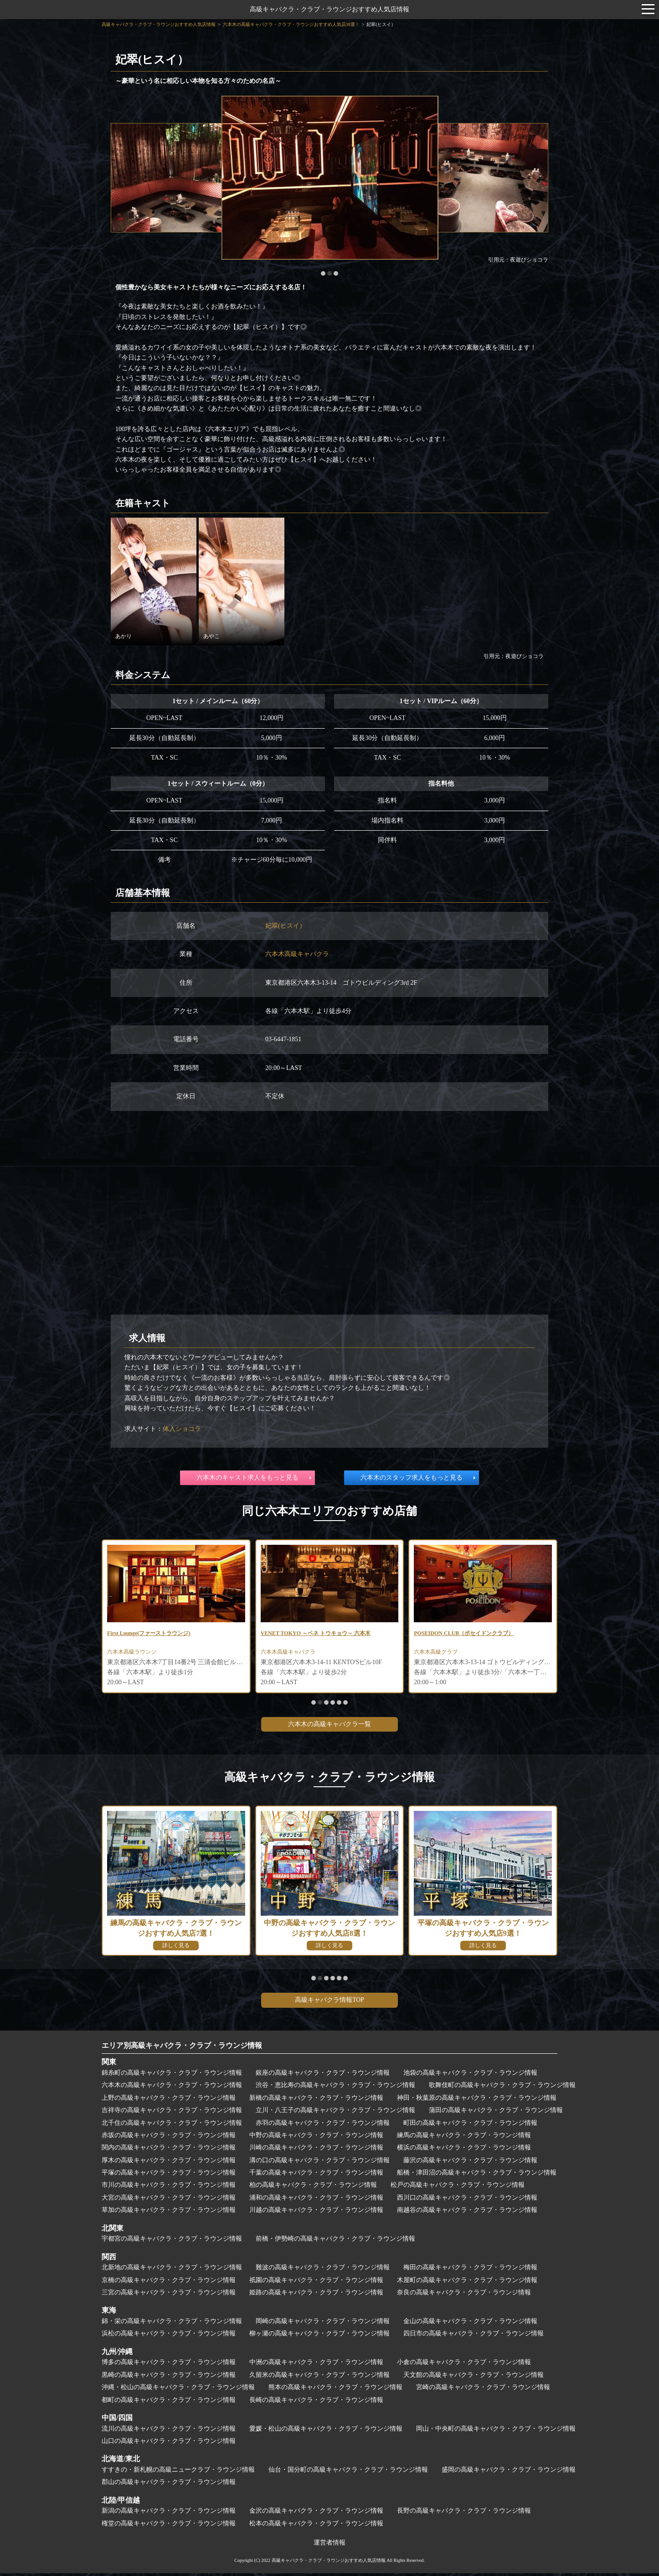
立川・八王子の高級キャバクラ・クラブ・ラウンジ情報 (335, 2112)
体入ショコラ (182, 1428)
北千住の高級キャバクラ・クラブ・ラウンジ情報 (172, 2125)
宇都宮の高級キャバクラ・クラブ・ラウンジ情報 (172, 2241)
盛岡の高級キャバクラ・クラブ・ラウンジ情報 (509, 2472)
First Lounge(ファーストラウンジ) (155, 1633)
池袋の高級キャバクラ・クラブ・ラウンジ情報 (470, 2075)
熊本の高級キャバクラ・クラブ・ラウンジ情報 (335, 2389)
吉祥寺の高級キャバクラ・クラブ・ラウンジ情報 (172, 2112)
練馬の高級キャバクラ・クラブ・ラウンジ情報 (464, 2137)
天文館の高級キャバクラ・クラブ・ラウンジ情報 (473, 2377)
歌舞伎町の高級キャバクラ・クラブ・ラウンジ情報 (502, 2087)
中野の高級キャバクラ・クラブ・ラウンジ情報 (316, 2137)
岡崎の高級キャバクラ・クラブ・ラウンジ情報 (323, 2323)
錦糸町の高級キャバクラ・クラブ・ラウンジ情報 (172, 2075)
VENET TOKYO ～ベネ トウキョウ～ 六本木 (325, 1633)
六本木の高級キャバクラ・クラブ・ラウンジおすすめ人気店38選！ (291, 24)
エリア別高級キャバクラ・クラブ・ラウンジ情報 (182, 2048)
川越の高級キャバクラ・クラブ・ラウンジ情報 (316, 2212)
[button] (323, 273)
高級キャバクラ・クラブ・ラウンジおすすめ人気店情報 (329, 9)
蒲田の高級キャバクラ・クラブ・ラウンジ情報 (496, 2112)
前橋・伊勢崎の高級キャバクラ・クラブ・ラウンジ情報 (335, 2241)
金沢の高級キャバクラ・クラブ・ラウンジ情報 (316, 2513)
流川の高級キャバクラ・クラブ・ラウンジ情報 (169, 2431)
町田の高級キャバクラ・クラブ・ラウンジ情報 (470, 2125)
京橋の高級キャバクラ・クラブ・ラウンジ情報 (169, 2282)
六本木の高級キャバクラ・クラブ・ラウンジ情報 (172, 2087)
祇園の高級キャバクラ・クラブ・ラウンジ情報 (316, 2282)
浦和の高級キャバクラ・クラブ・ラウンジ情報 (316, 2200)
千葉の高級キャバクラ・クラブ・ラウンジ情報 (316, 2175)
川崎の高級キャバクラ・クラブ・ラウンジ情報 (316, 2150)
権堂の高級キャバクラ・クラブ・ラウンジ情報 (169, 2526)
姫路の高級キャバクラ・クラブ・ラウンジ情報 (316, 2295)
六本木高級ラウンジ (136, 1654)
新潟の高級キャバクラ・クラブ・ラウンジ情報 (169, 2513)
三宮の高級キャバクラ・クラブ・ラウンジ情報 (169, 2295)
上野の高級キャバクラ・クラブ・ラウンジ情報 (169, 2100)
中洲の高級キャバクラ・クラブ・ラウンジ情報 (316, 2364)
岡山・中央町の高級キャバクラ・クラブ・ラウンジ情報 (496, 2431)
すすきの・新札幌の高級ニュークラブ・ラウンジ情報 (178, 2472)
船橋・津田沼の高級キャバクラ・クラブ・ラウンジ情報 (476, 2175)
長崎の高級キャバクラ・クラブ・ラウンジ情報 (316, 2402)
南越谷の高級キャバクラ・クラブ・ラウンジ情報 (467, 2212)
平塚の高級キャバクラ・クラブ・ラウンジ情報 (169, 2175)
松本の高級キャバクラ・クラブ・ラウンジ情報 (316, 2526)
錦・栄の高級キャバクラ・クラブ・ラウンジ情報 (172, 2323)
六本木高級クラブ (439, 1654)
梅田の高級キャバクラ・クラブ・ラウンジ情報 (470, 2270)
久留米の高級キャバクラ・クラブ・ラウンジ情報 (319, 2377)
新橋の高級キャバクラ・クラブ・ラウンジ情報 (316, 2100)
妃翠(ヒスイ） (285, 925)
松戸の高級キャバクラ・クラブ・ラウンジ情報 (458, 2187)
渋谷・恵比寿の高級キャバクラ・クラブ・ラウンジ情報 (335, 2087)
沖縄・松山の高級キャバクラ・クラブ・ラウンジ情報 (178, 2389)
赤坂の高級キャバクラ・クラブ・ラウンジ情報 (169, 2137)
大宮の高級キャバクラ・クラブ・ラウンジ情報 (169, 2200)
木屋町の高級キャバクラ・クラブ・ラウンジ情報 (467, 2282)
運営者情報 (329, 2545)
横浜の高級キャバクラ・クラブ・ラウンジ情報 (464, 2150)
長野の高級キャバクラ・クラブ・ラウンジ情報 (464, 2513)
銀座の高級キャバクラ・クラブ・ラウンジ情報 (323, 2075)
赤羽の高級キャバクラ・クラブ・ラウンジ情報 (323, 2125)
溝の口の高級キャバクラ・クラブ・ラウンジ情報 (319, 2163)
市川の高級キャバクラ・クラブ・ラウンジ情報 (169, 2187)
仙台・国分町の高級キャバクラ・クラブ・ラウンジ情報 (348, 2472)
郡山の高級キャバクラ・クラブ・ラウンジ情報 (169, 2484)
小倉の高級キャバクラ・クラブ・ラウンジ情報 (464, 2364)
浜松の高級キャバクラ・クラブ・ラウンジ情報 (169, 2336)
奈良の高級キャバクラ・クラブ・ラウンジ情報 (464, 2295)
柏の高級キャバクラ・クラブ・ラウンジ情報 (313, 2187)
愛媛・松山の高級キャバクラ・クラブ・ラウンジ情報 (325, 2431)
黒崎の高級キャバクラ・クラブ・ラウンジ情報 (169, 2377)
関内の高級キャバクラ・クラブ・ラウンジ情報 (169, 2150)
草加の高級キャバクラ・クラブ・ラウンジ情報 (169, 2212)
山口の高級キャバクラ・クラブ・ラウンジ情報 (169, 2443)
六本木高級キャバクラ (297, 954)
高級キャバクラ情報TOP (329, 2002)
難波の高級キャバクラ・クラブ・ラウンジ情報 (323, 2270)
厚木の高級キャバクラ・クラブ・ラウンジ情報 (169, 2163)
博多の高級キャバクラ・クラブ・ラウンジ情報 (169, 2364)
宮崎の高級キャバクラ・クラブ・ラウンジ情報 (483, 2389)
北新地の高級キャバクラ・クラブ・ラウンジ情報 (172, 2270)
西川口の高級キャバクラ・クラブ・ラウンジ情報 (467, 2200)
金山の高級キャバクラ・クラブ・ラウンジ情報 (470, 2323)
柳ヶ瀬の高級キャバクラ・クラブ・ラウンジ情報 (319, 2336)
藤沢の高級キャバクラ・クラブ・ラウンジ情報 (470, 2163)
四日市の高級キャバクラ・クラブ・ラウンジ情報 (473, 2336)
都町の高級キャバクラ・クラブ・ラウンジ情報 (169, 2402)
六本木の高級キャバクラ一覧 (329, 1726)
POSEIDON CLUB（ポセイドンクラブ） (472, 1633)
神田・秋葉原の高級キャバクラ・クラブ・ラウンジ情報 (476, 2100)
